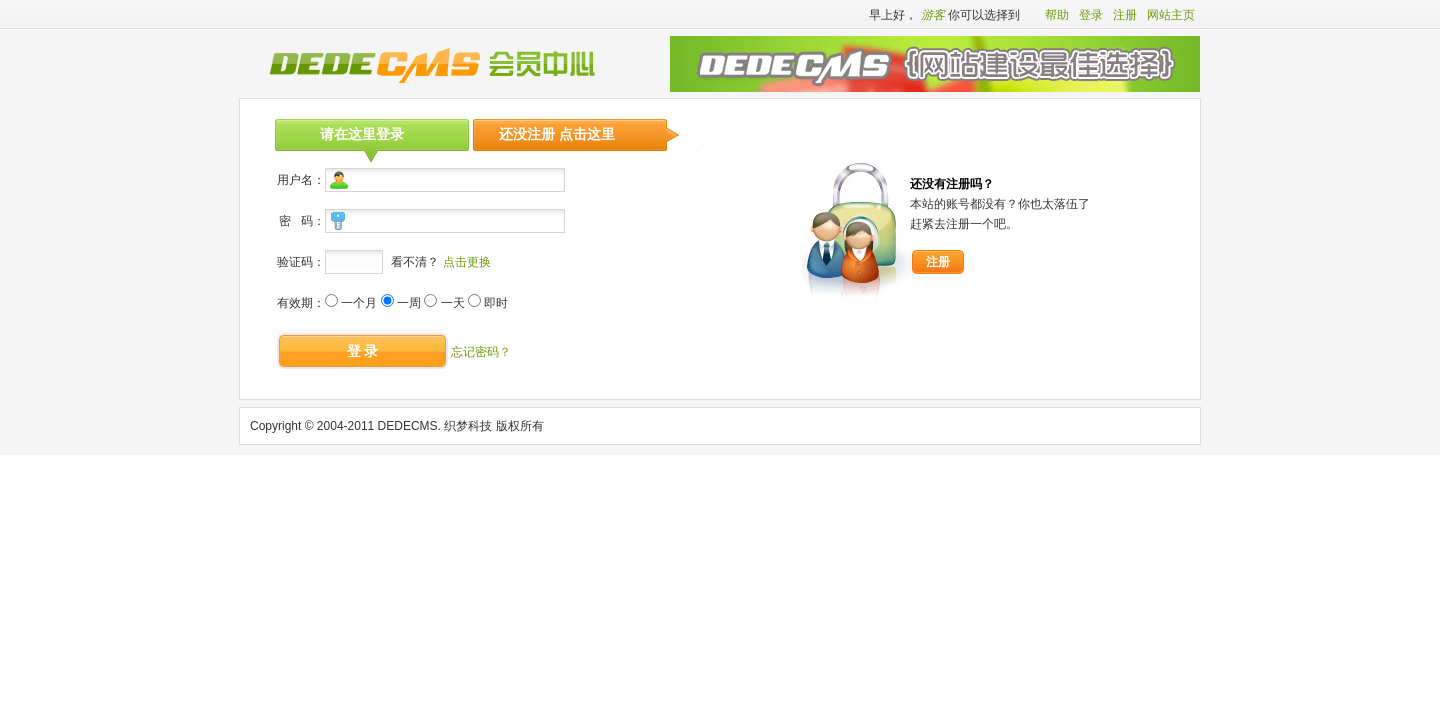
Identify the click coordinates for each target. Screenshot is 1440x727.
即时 (496, 303)
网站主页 (1171, 15)
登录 (1091, 15)
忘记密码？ (481, 352)
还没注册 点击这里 (557, 134)
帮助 (1057, 15)
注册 (1125, 15)
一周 (409, 303)
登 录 (363, 351)
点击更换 (467, 262)
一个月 (359, 303)
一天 (453, 303)
